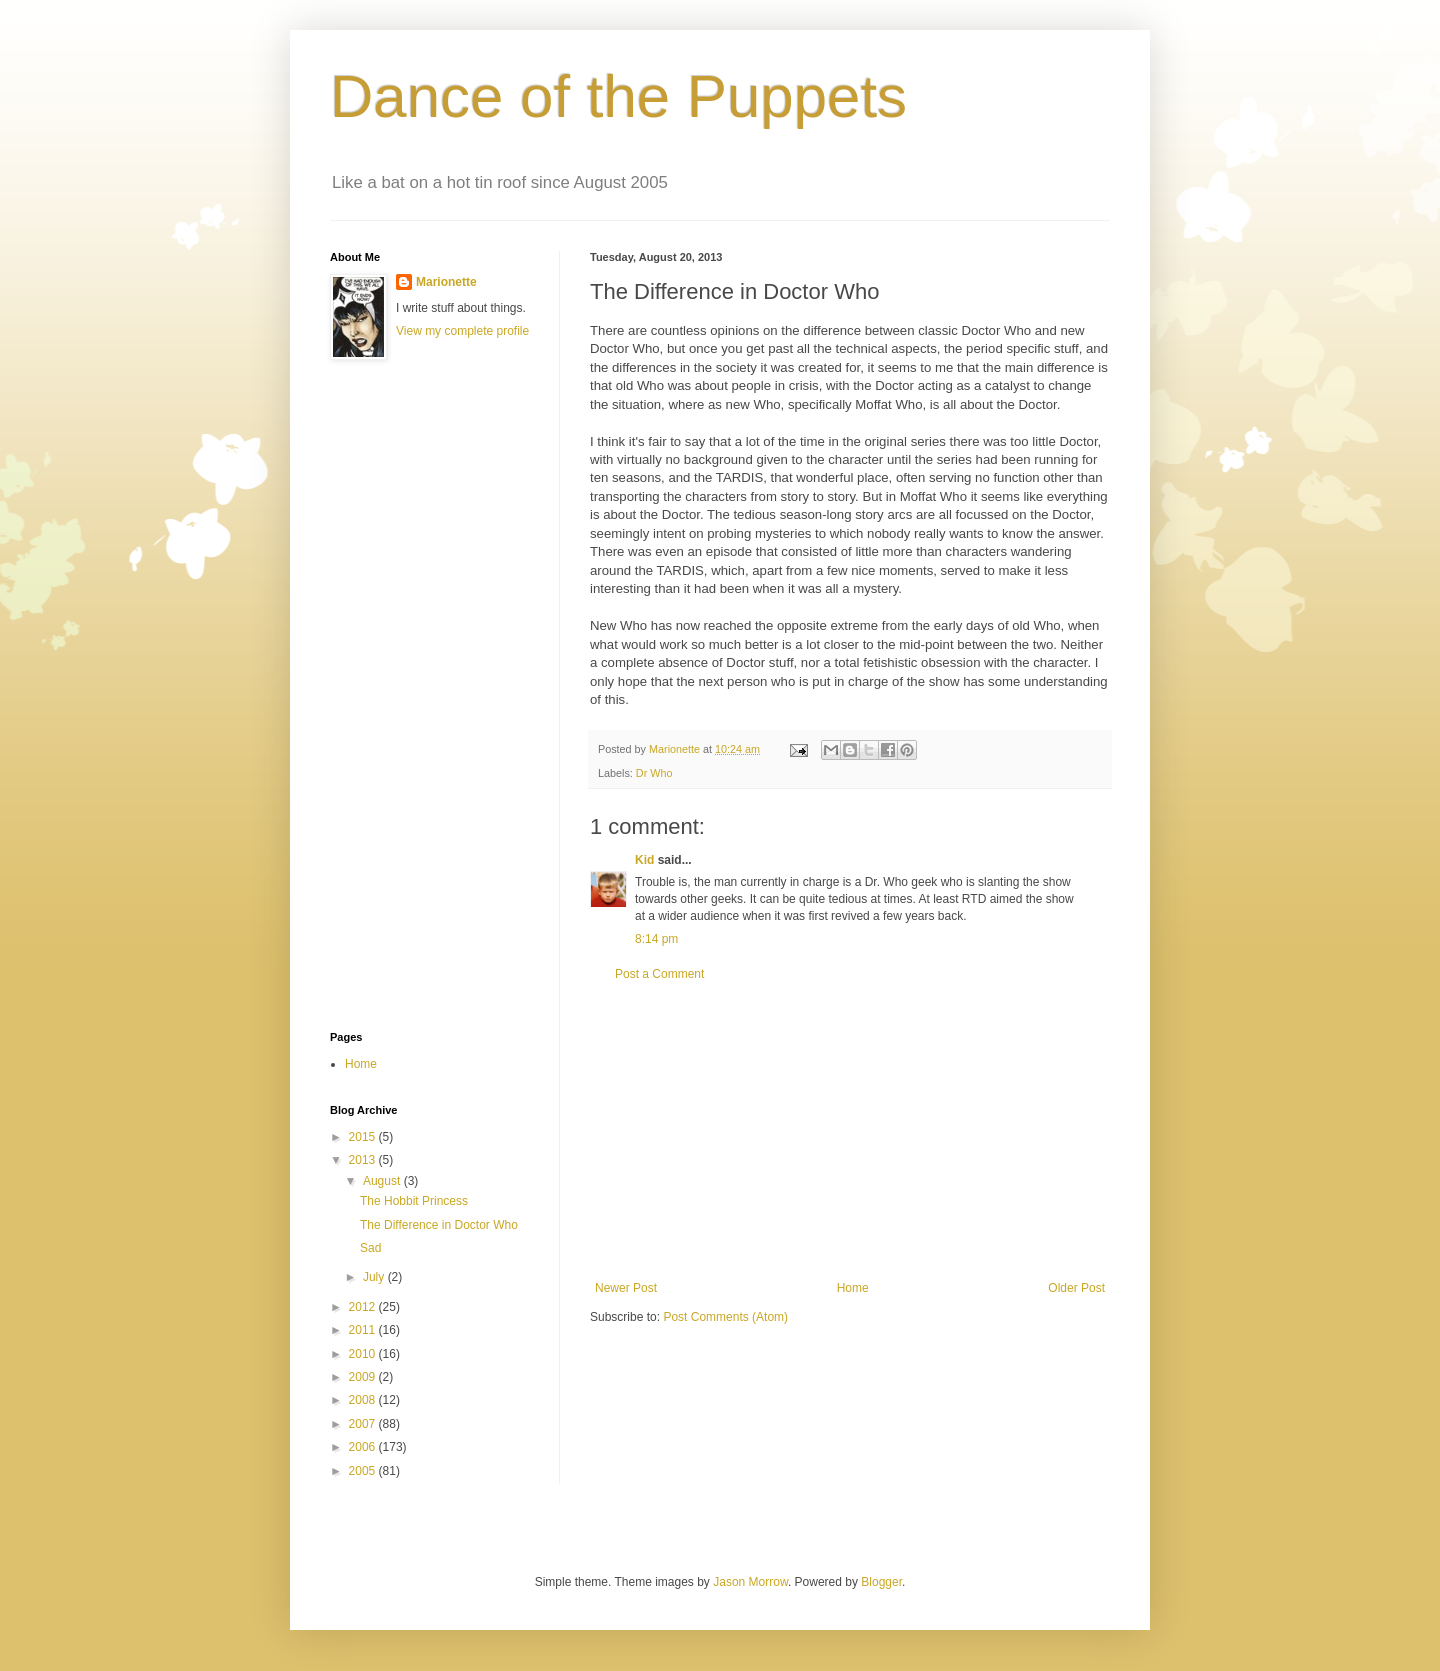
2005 (364, 1471)
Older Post (1076, 1288)
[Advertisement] (850, 1131)
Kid (644, 860)
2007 (364, 1424)
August (383, 1181)
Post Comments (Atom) (725, 1317)
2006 (364, 1447)
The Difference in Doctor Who (439, 1225)
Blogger (881, 1582)
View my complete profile (462, 331)
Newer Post (626, 1288)
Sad (370, 1248)
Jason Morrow (750, 1582)
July (375, 1277)
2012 (364, 1307)
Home (853, 1288)
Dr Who (654, 773)
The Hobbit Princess (414, 1201)
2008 (364, 1400)
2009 (364, 1377)
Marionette (446, 282)
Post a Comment (659, 974)
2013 (364, 1160)
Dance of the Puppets (618, 96)
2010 (364, 1354)
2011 (364, 1330)
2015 (364, 1137)
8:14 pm (656, 939)
